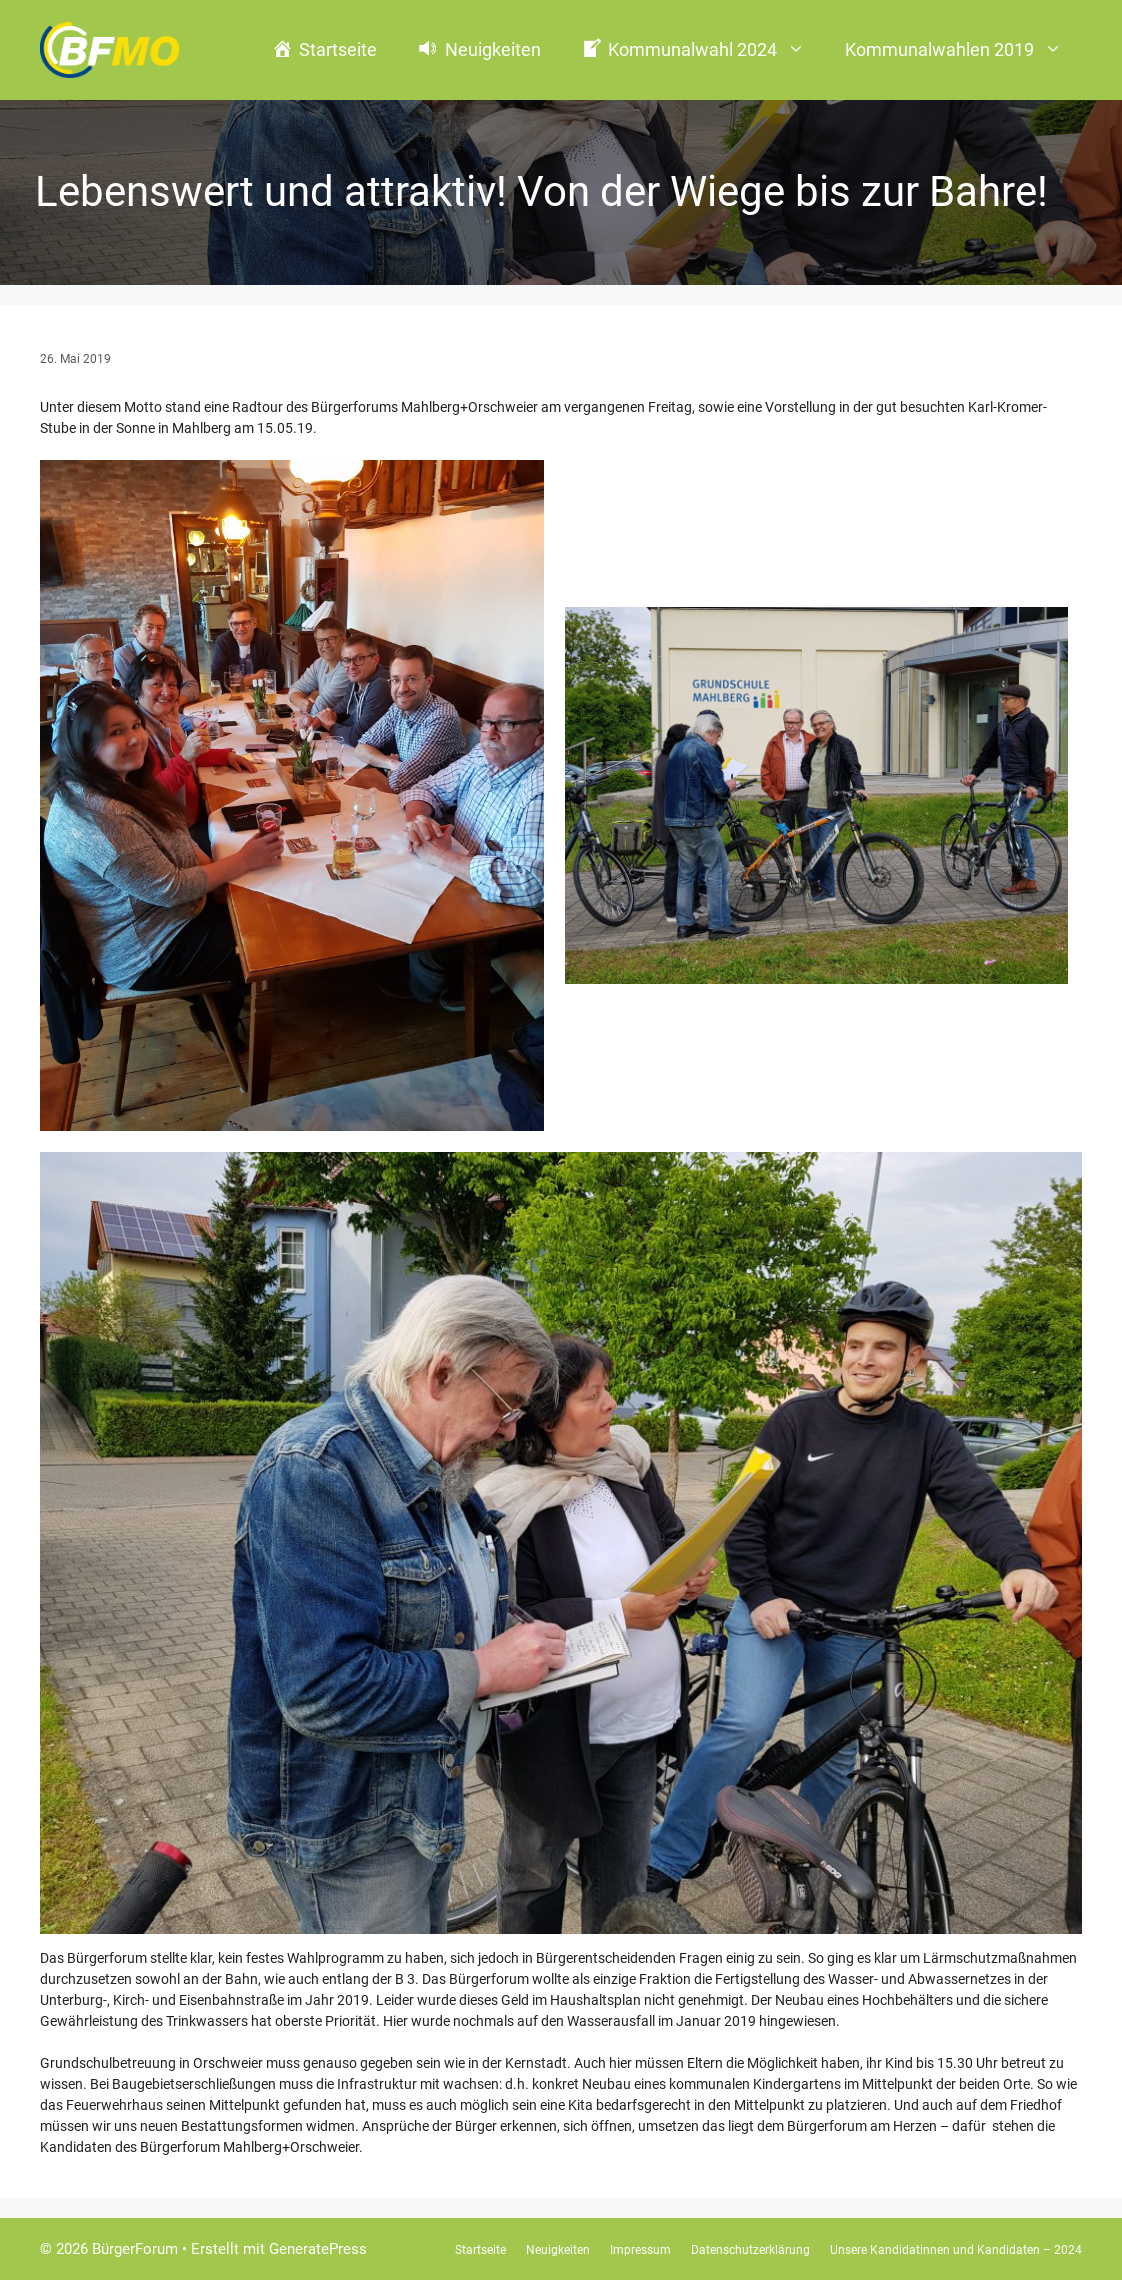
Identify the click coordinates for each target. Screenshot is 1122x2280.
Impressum (640, 2250)
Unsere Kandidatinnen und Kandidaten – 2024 (956, 2250)
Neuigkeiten (558, 2250)
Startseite (480, 2250)
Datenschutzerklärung (750, 2250)
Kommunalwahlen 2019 (963, 50)
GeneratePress (318, 2249)
